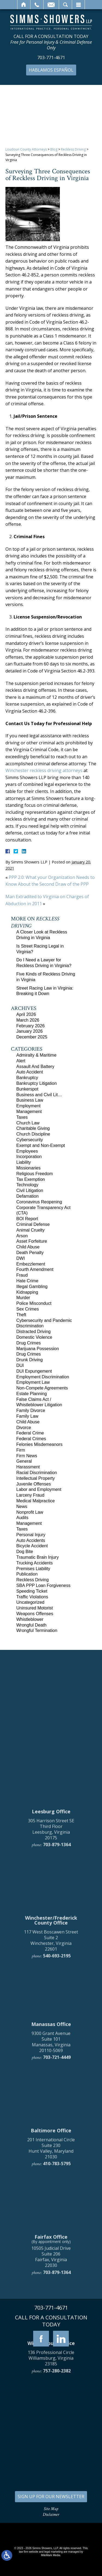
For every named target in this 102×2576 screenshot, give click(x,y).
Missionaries (28, 1168)
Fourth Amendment (34, 1269)
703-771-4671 (51, 57)
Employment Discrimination (42, 1377)
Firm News (26, 1455)
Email (51, 4)
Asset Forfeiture (31, 1241)
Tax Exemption (30, 1179)
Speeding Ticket (31, 1591)
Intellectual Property (35, 1478)
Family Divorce (30, 1410)
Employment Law (33, 1382)
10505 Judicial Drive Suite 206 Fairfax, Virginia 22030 (51, 2461)
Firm (20, 1450)
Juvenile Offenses (33, 1484)
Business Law (29, 1100)
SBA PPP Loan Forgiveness (43, 1585)
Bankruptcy (27, 1077)
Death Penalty (30, 1252)
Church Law (27, 1123)
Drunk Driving (29, 1359)
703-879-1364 (57, 2049)
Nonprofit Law (29, 1512)
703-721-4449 (57, 2262)
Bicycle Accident (32, 1546)
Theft (21, 1314)
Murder (23, 1297)
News (21, 1506)
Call (36, 4)
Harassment (28, 1467)
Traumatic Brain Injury (37, 1557)
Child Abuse (27, 1247)
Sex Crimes (27, 1309)
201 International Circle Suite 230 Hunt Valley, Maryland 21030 (51, 2352)
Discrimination (30, 1326)
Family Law (27, 1416)
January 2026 (29, 1031)
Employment (28, 1106)
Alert (20, 1061)
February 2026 (30, 1026)
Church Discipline (33, 1134)
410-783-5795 (57, 2368)
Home (23, 4)
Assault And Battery (35, 1066)
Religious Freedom (34, 1173)
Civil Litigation (29, 1190)
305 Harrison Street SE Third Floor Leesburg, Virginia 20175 (51, 2033)
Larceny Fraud (30, 1495)
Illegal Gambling (32, 1286)
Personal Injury (30, 1534)
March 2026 (27, 1020)
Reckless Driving (73, 149)
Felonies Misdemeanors (39, 1444)
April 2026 (26, 1014)
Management (29, 1111)
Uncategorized (30, 1602)
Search (65, 4)
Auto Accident (29, 1072)
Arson (22, 1235)
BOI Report (27, 1218)
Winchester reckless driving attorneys (43, 770)
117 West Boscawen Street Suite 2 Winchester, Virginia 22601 (51, 2144)
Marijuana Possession (37, 1348)
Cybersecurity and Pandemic (44, 1320)
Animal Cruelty (30, 1230)
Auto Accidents (30, 1540)
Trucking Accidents (34, 1563)
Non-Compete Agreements (42, 1388)
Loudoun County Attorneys (26, 149)
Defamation (27, 1196)
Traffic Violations (32, 1597)
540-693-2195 (57, 2160)
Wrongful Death (31, 1625)
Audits (22, 1517)
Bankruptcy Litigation (36, 1083)
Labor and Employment (38, 1489)
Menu (78, 4)
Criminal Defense (33, 1224)
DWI (20, 1258)
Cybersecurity (29, 1139)
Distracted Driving (33, 1331)
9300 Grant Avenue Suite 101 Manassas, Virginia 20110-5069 (51, 2246)
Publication (27, 1574)
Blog (53, 149)
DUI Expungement (34, 1371)
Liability (23, 1162)
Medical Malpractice (35, 1501)
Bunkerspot (27, 1089)
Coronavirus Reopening (39, 1202)
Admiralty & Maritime (36, 1055)
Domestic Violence (34, 1337)
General (24, 1461)
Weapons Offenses (34, 1613)
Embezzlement (30, 1264)
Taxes (22, 1117)
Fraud (22, 1275)
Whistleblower (30, 1619)
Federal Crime (30, 1433)
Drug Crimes (28, 1343)
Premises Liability (33, 1568)
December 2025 (31, 1037)
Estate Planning (31, 1393)
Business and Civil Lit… (39, 1094)
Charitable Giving (33, 1128)
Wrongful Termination (36, 1630)
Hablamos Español (51, 70)
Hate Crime (27, 1281)
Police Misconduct (33, 1303)
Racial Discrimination (36, 1472)
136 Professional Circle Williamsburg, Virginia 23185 (51, 2562)
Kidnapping (27, 1292)
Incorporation (29, 1156)
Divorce (23, 1427)
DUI (20, 1365)
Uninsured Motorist (34, 1608)
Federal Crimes (31, 1438)
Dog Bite (24, 1551)
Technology (27, 1184)
